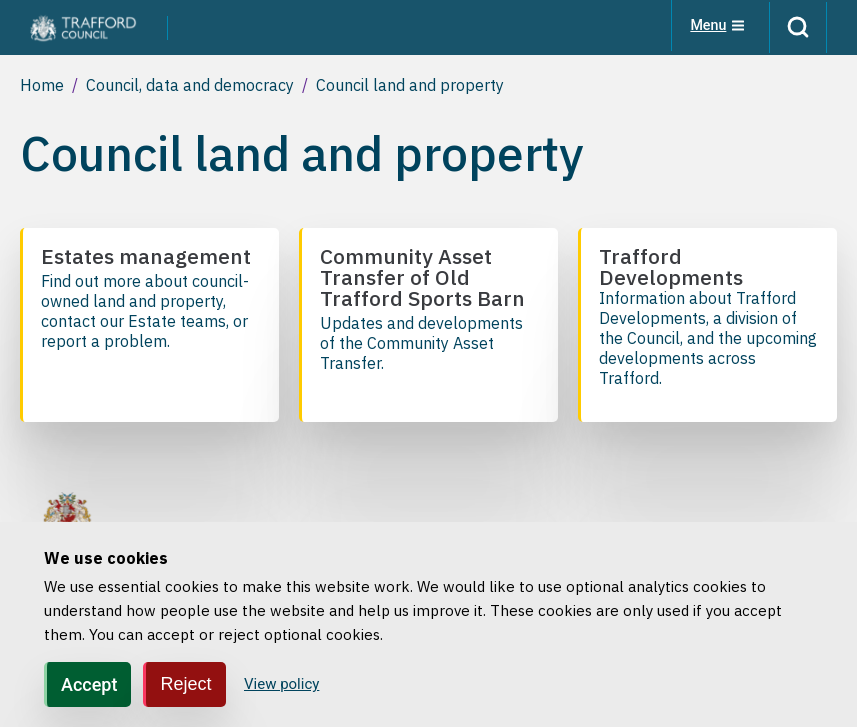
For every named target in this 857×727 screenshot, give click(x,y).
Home (42, 85)
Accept (89, 684)
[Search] (795, 27)
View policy (281, 684)
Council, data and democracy (190, 85)
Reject (185, 684)
